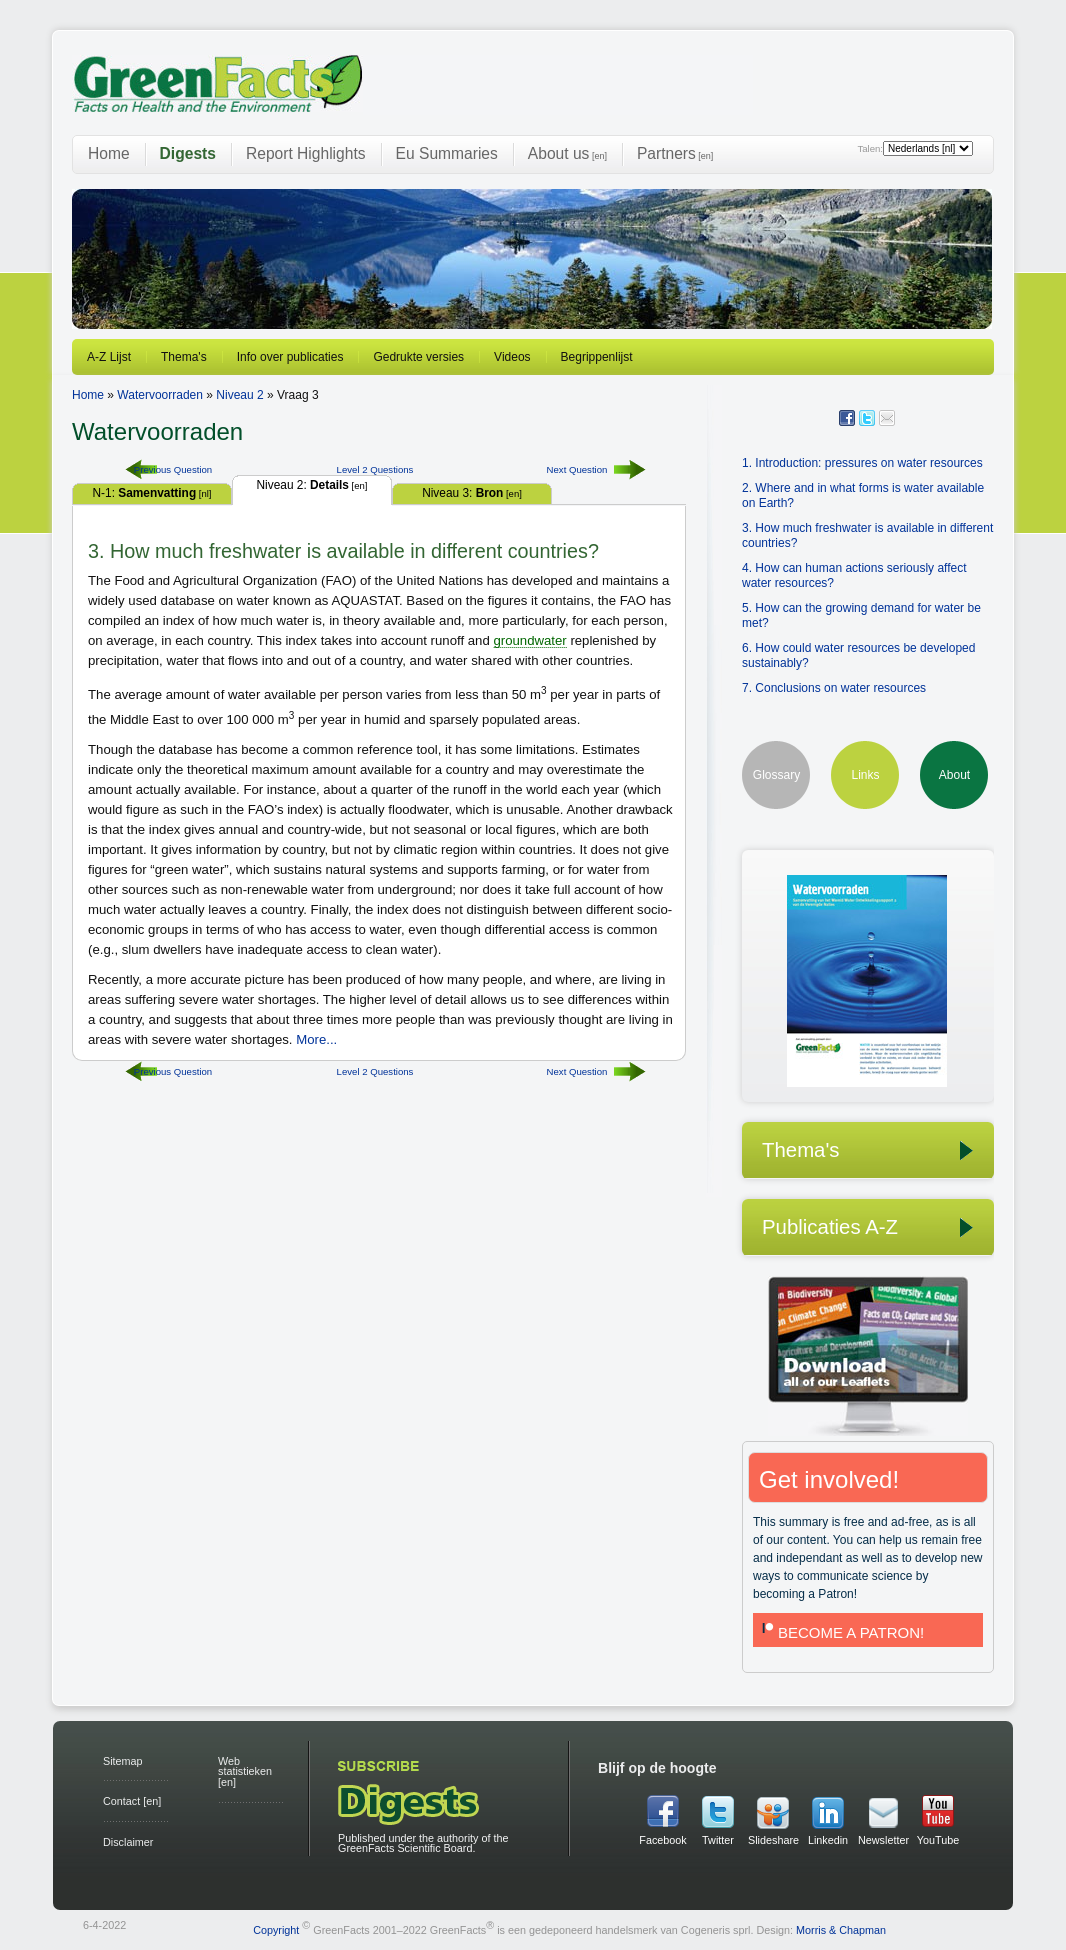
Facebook (662, 1840)
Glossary (776, 775)
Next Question (577, 469)
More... (316, 1039)
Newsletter (883, 1840)
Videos (512, 357)
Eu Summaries (447, 153)
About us (567, 153)
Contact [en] (132, 1801)
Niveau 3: (472, 493)
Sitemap (123, 1761)
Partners (675, 153)
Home (109, 153)
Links (865, 775)
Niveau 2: (312, 485)
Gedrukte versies (418, 357)
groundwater (529, 640)
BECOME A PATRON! (841, 1632)
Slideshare (773, 1840)
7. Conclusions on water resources (834, 688)
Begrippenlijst (597, 357)
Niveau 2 (239, 395)
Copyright (276, 1929)
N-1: (152, 493)
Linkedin (828, 1840)
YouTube (938, 1840)
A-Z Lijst (109, 357)
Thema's (184, 357)
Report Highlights (306, 153)
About (954, 775)
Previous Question (173, 469)
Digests (188, 153)
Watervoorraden (160, 395)
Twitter (718, 1840)
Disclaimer (128, 1842)
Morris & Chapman (841, 1929)
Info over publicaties (290, 357)
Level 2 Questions (375, 469)
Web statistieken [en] (245, 1772)
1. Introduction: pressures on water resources (862, 463)
